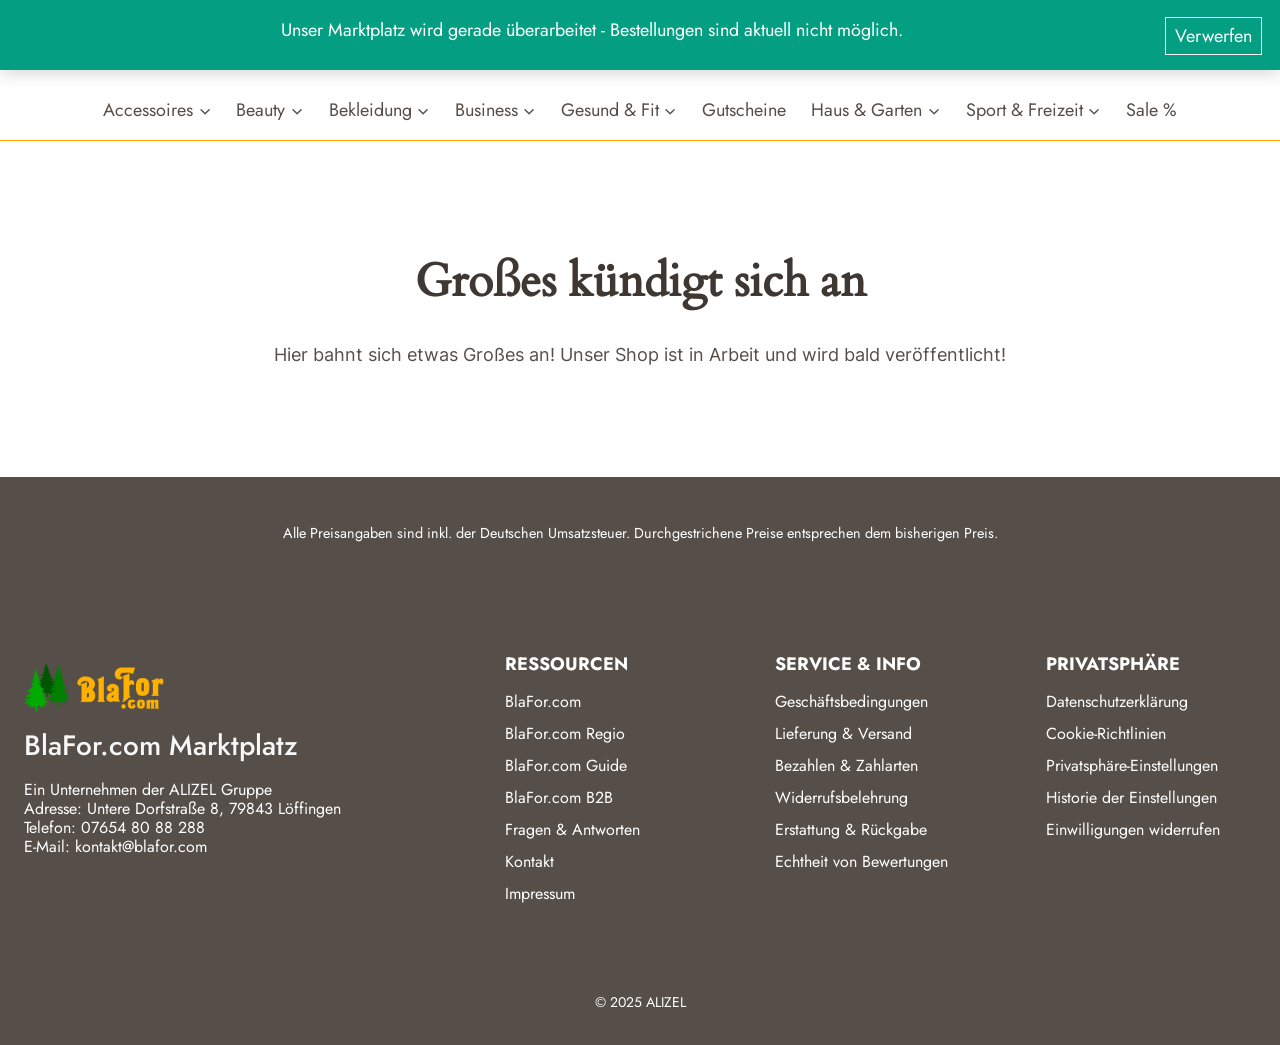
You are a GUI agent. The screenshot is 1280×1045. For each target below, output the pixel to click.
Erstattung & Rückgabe (851, 829)
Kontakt (529, 861)
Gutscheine (744, 109)
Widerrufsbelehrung (841, 797)
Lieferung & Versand (843, 733)
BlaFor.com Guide (566, 765)
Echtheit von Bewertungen (861, 861)
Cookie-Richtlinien (1106, 733)
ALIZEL (666, 1002)
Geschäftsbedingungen (851, 701)
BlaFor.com (543, 701)
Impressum (540, 893)
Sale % (1151, 109)
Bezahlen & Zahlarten (846, 765)
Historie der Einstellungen (1131, 797)
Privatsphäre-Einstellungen (1132, 765)
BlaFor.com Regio (565, 733)
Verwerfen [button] (1213, 31)
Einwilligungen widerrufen (1133, 829)
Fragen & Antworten (572, 829)
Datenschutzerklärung (1117, 701)
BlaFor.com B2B (559, 797)
